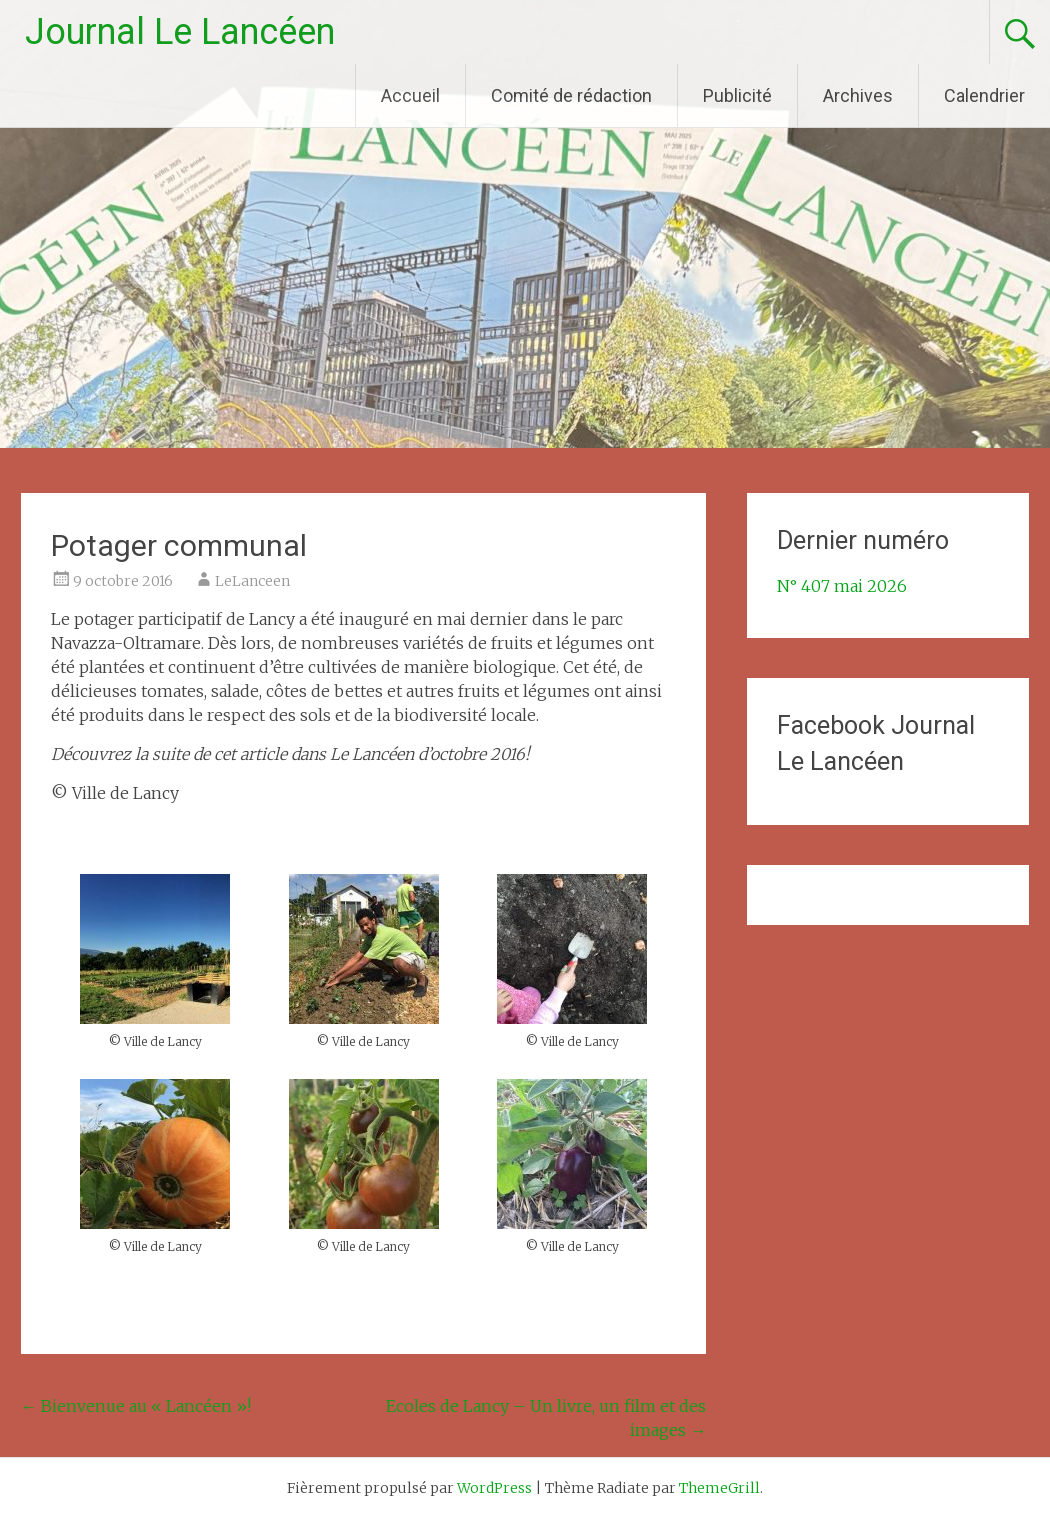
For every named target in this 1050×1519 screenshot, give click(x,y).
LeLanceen (252, 581)
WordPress (494, 1488)
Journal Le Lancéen (180, 32)
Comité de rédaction (571, 95)
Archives (858, 95)
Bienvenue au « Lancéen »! (136, 1406)
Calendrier (984, 95)
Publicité (737, 95)
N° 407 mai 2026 (842, 586)
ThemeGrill (719, 1488)
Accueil (410, 95)
